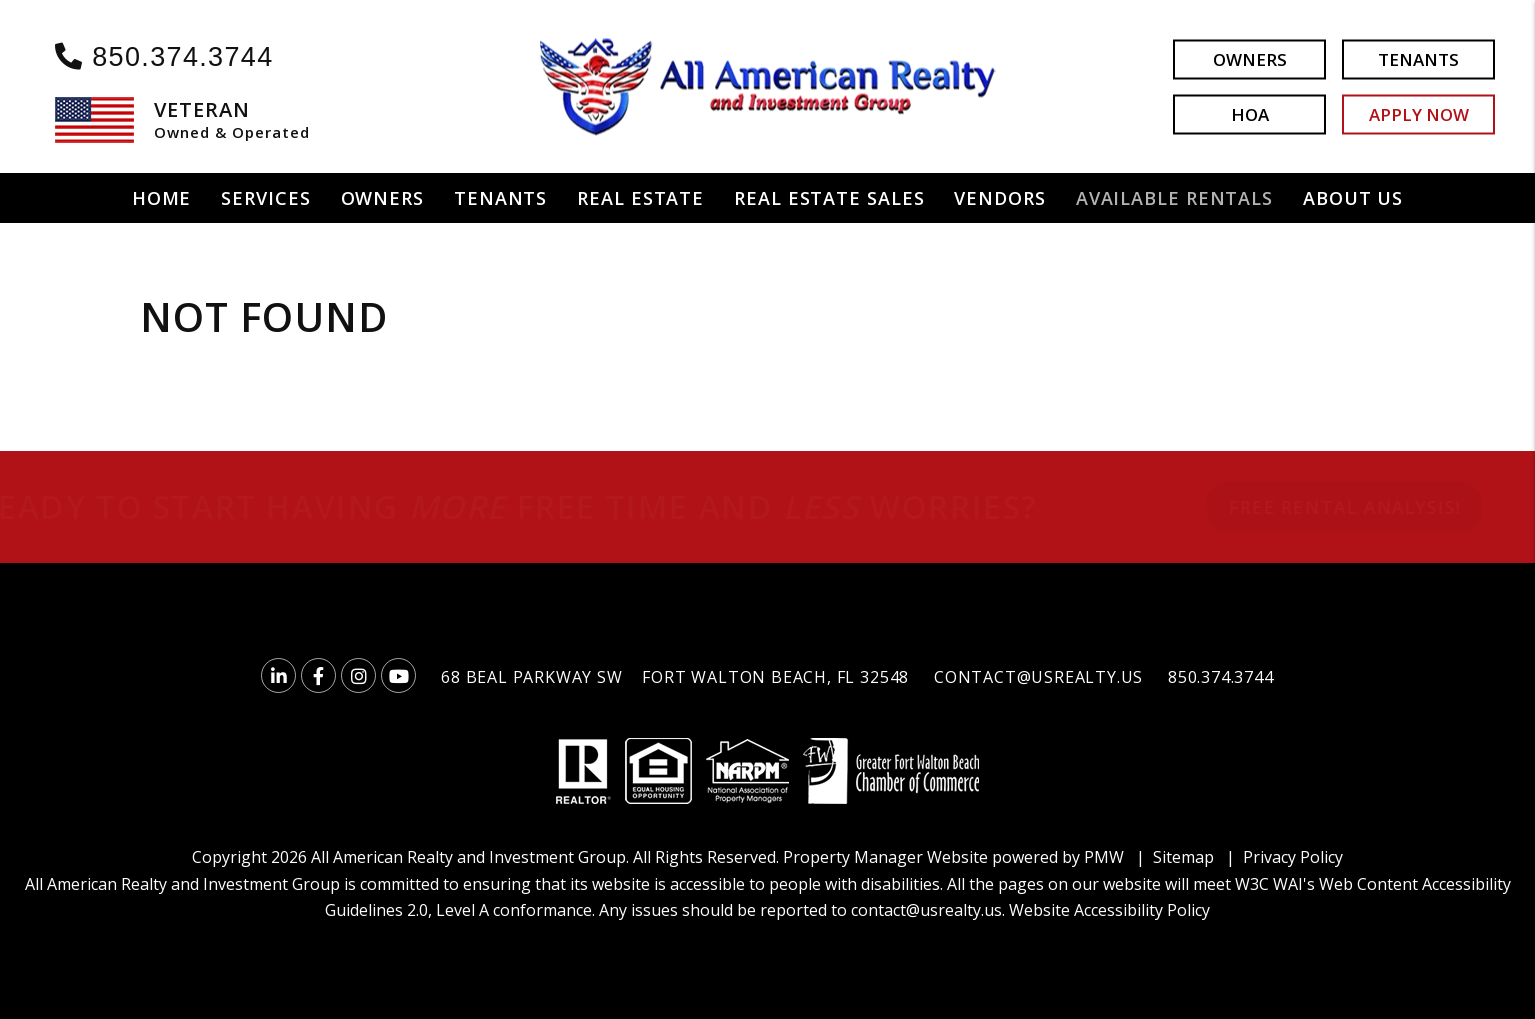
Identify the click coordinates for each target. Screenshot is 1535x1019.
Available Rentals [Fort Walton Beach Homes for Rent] (1174, 198)
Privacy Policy (1293, 857)
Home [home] (162, 198)
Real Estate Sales (829, 198)
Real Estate (640, 198)
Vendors (999, 198)
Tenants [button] (1418, 58)
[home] (768, 85)
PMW (1104, 857)
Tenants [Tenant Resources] (500, 198)
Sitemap (1183, 857)
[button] (278, 675)
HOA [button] (1250, 113)
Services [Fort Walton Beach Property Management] (265, 198)
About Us (1353, 198)
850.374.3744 (182, 57)
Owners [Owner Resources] (382, 198)
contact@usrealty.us (1038, 677)
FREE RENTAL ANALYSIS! (1314, 507)
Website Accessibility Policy (1109, 910)
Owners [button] (1250, 58)
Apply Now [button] (1419, 113)
